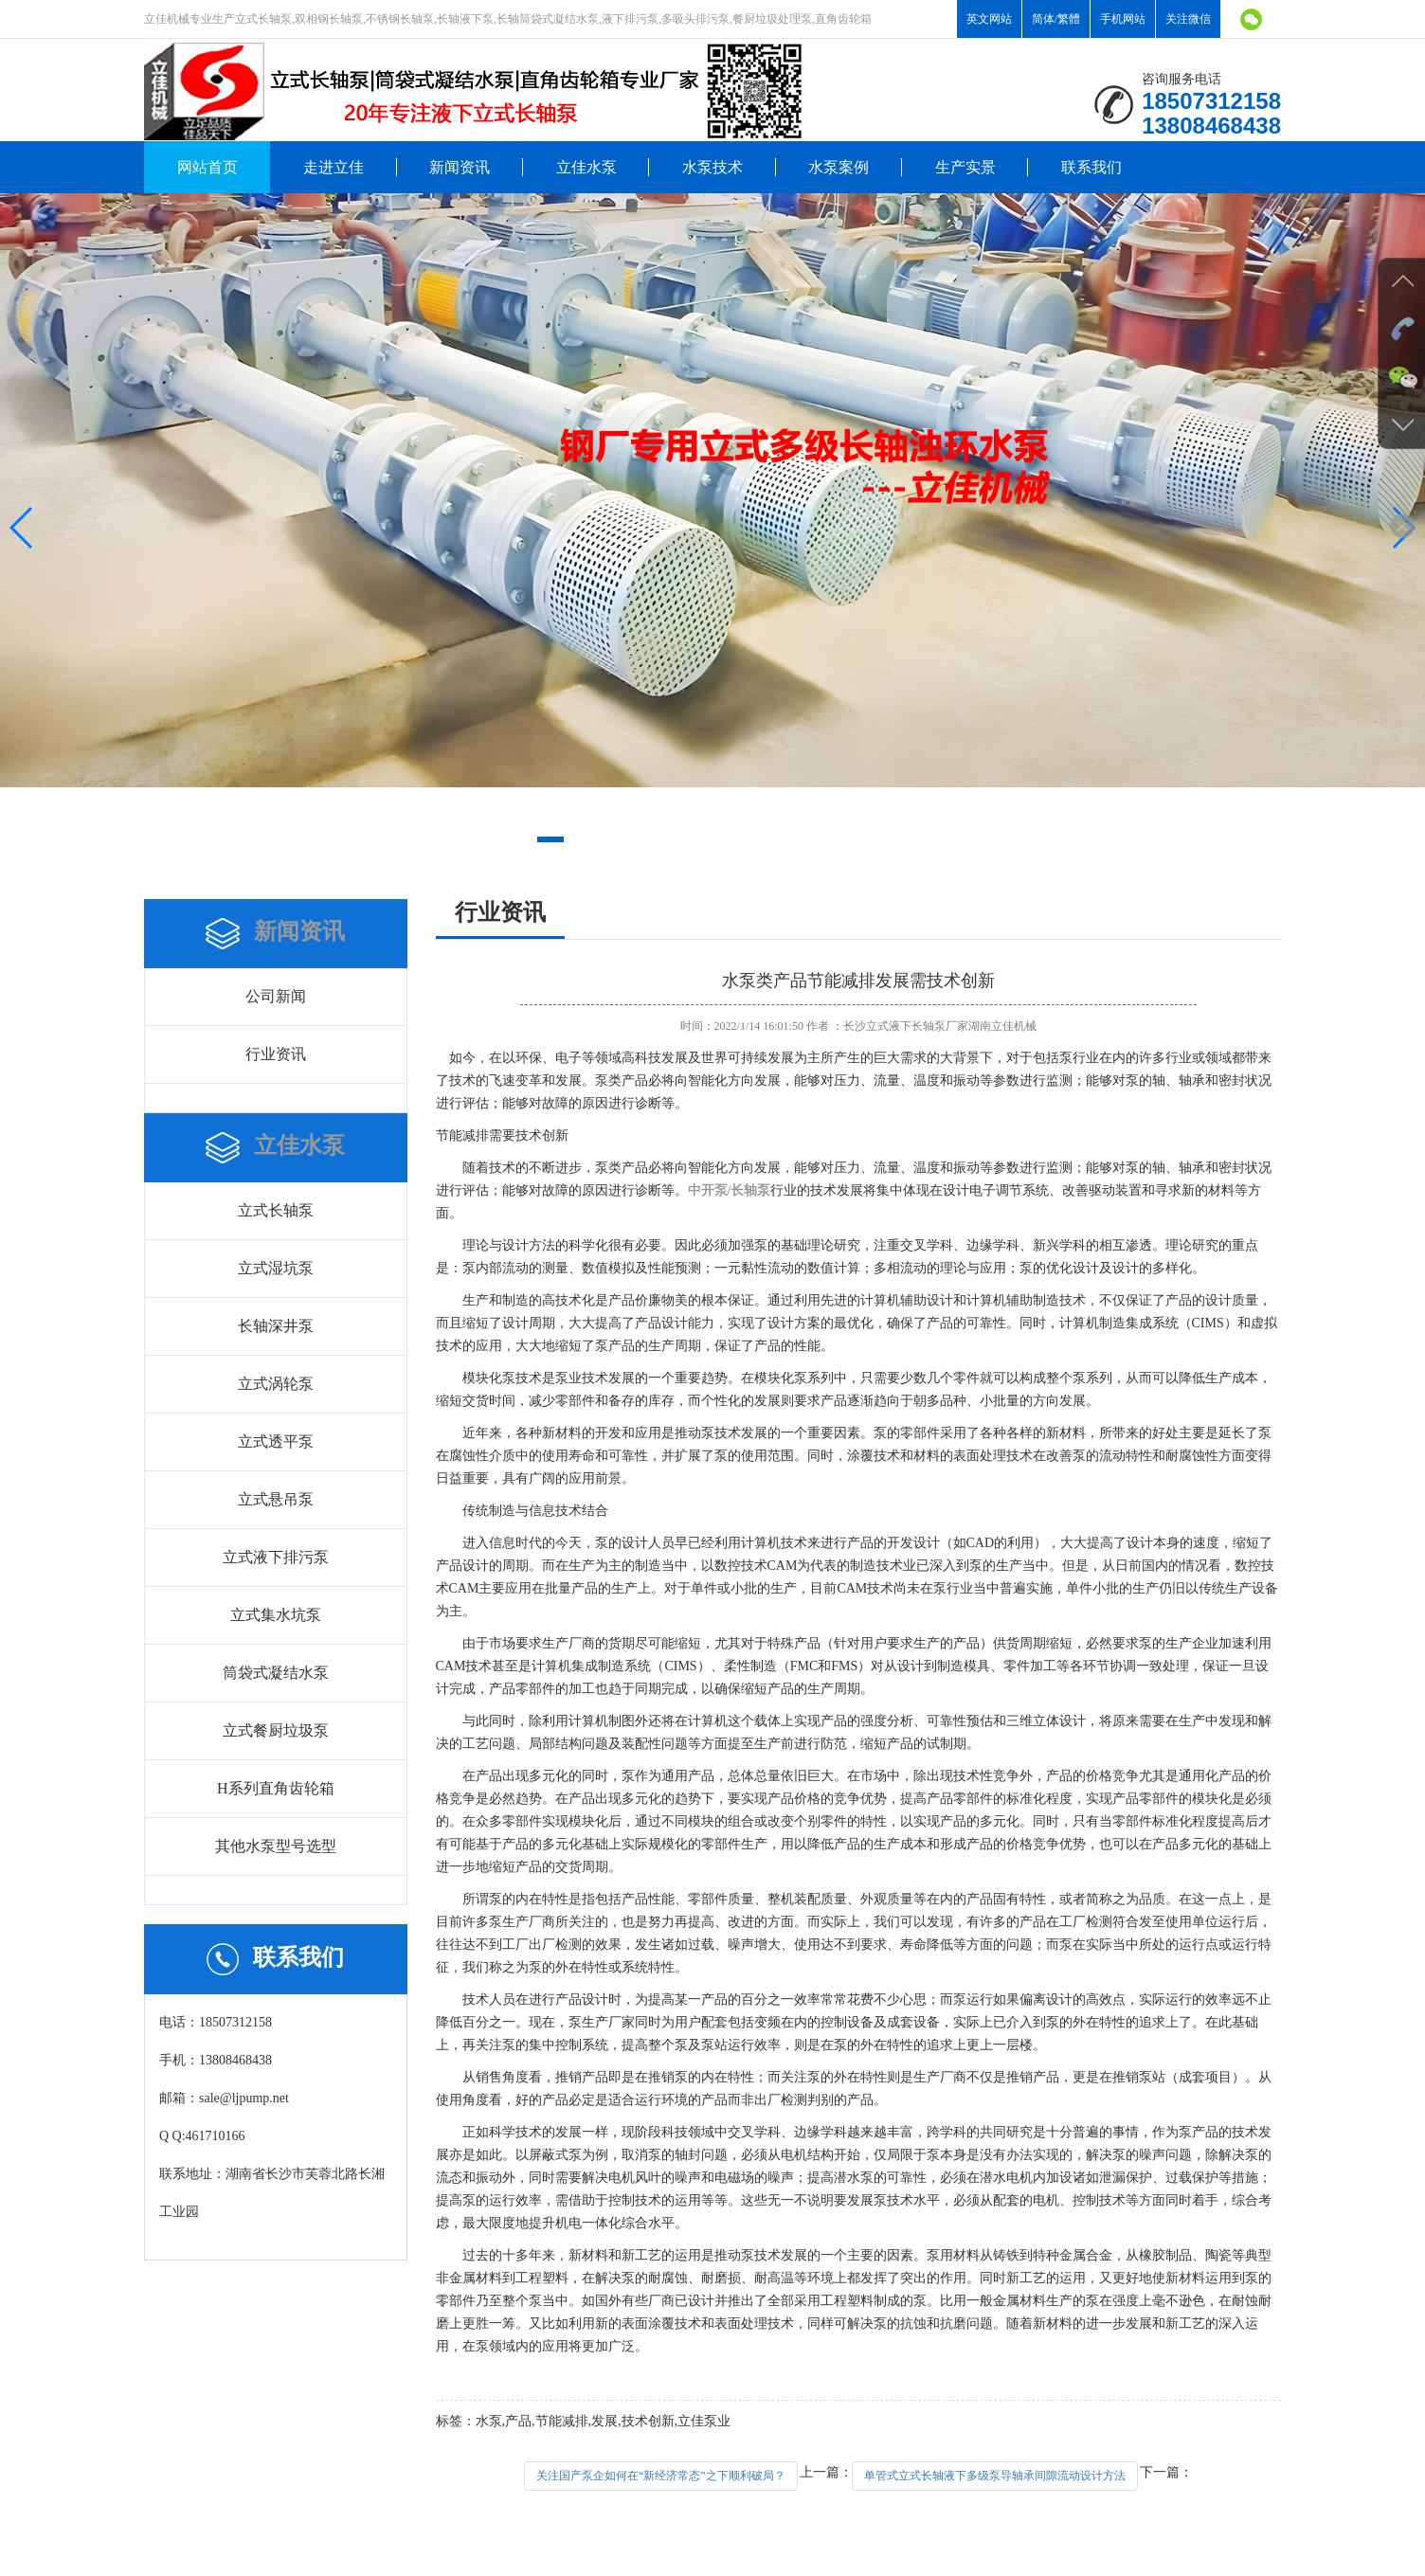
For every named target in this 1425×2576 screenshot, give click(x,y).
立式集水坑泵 (275, 1615)
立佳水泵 (586, 167)
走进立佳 (333, 167)
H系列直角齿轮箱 (275, 1788)
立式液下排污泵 (276, 1557)
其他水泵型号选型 (275, 1846)
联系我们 (1091, 167)
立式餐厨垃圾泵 (276, 1730)
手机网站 (1122, 19)
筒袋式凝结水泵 (276, 1673)
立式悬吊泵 (276, 1499)
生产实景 (965, 167)
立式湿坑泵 (276, 1268)
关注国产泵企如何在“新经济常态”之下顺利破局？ (660, 2475)
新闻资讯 (459, 167)
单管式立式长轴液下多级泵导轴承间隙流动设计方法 (995, 2475)
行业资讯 (275, 1054)
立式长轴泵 (276, 1210)
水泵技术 (712, 167)
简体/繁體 (1056, 19)
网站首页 (207, 167)
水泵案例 (838, 167)
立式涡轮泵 (276, 1384)
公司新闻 (275, 996)
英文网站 (989, 19)
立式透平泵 (276, 1441)
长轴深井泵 (276, 1326)
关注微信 (1188, 19)
